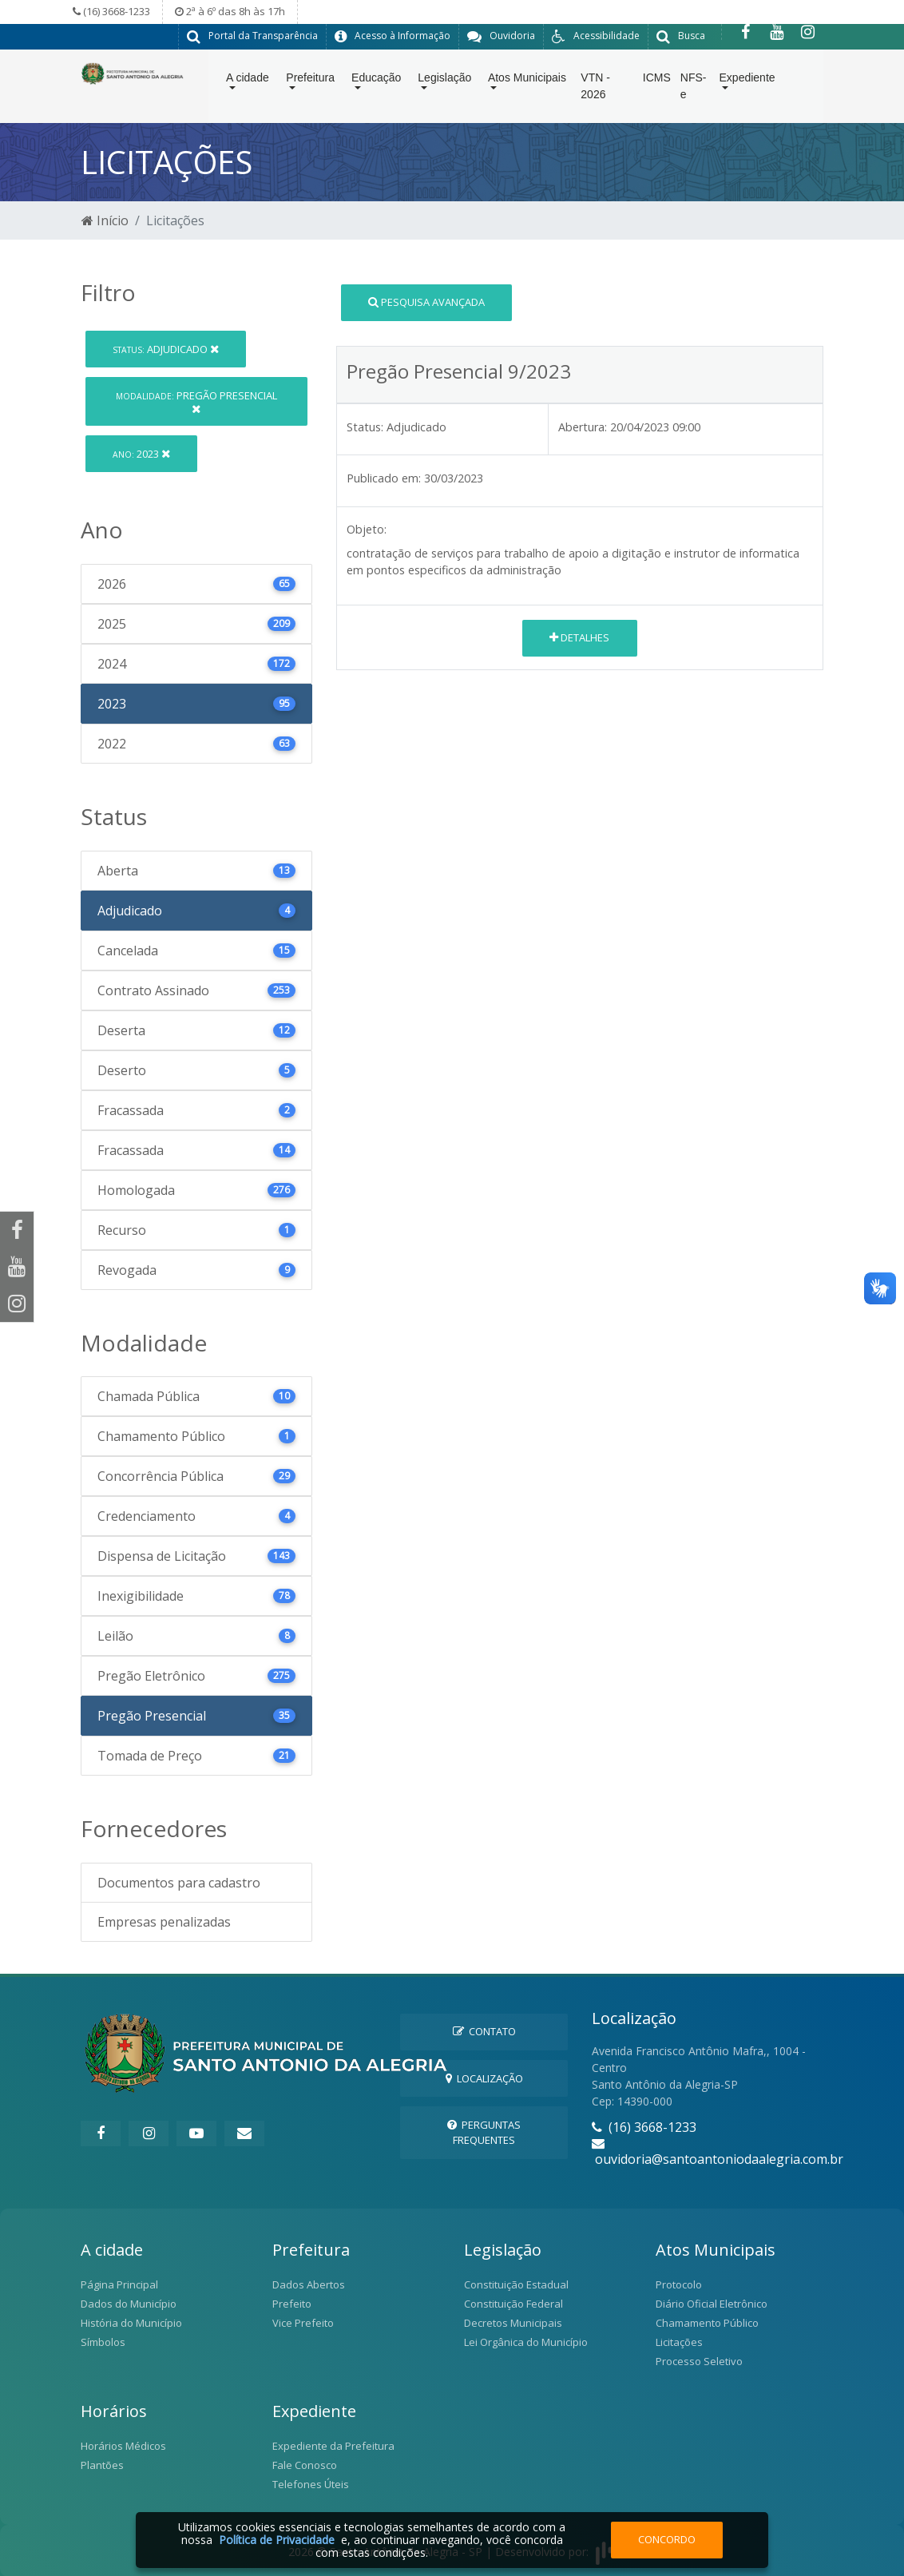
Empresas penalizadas (164, 1921)
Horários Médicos (123, 2445)
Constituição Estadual (516, 2283)
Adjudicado (166, 348)
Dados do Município (128, 2303)
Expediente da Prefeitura (333, 2445)
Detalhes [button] (579, 636)
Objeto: (367, 528)
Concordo (667, 2539)
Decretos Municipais (513, 2322)
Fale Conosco (304, 2464)
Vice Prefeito (303, 2322)
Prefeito (291, 2303)
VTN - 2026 (595, 89)
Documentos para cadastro (178, 1882)
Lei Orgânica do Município (526, 2341)
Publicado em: (384, 477)
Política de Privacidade (277, 2539)
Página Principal (119, 2283)
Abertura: (582, 426)
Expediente (747, 80)
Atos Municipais (527, 80)
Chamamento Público (707, 2322)
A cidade (247, 80)
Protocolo (679, 2283)
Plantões (102, 2464)
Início (105, 219)
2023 (141, 453)
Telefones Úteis (310, 2483)
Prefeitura (310, 80)
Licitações (679, 2341)
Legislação (444, 80)
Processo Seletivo (699, 2360)
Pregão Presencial (196, 401)
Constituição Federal (513, 2303)
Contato (484, 2030)
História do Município (131, 2322)
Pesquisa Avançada (426, 301)
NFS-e (693, 89)
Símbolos (103, 2341)
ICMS (657, 80)
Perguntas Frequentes (484, 2131)
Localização (484, 2077)
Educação (376, 80)
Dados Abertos (308, 2283)
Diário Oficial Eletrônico (711, 2303)
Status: (365, 426)
